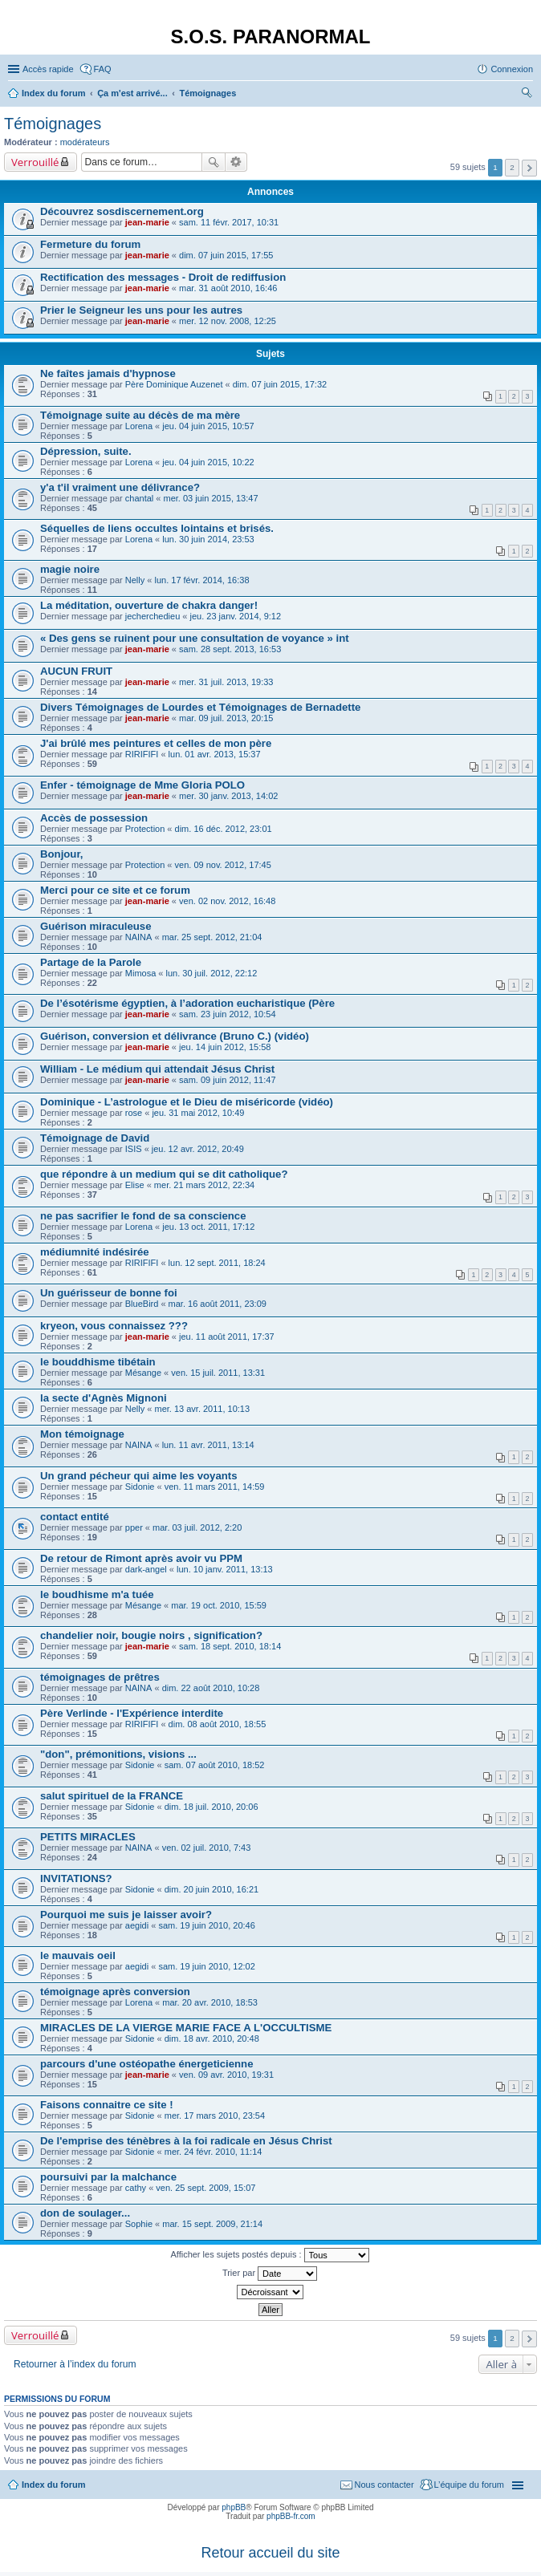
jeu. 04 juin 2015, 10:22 (208, 462)
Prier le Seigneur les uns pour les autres (141, 310)
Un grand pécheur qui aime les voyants (139, 1476)
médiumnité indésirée (94, 1252)
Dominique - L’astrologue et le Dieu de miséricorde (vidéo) (186, 1102)
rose (133, 1113)
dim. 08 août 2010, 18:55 (217, 1724)
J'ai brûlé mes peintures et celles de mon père (155, 743)
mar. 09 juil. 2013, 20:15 (226, 718)
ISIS (133, 1149)
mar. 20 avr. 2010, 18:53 (210, 2002)
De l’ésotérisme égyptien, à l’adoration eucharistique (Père (187, 1003)
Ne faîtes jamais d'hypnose (108, 373)
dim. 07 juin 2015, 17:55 (226, 255)
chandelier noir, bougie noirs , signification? (151, 1635)
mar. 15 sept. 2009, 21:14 (212, 2224)
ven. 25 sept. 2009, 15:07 (205, 2188)
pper (134, 1527)
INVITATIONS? (76, 1878)
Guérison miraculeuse (96, 926)
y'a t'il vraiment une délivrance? (120, 487)
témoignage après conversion (115, 1992)
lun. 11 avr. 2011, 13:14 (208, 1445)
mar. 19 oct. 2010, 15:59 (218, 1605)
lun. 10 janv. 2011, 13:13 (225, 1569)
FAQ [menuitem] (103, 69)
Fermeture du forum (90, 244)
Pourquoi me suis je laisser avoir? (126, 1915)
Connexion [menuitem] (511, 69)
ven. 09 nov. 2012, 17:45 (223, 865)
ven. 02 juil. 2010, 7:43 (206, 1847)
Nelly (134, 580)
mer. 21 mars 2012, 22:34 (204, 1185)
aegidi (136, 1925)
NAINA (139, 937)
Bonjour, (61, 854)
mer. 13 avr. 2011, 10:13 (202, 1409)
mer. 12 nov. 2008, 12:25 (227, 321)
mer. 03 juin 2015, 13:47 (211, 498)
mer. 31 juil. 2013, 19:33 (226, 682)
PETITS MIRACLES (88, 1837)
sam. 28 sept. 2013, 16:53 (230, 649)
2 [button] (512, 167)
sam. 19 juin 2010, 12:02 (206, 1966)
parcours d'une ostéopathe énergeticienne (146, 2064)
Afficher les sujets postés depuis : (269, 2255)
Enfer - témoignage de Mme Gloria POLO (142, 785)
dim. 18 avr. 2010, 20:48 (212, 2038)
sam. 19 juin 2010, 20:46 (206, 1925)
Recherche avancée (236, 162)
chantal (139, 498)
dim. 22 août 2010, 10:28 (211, 1688)
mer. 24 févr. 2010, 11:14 (213, 2151)
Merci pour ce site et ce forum (115, 890)
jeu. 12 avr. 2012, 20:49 (198, 1149)
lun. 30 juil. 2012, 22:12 (212, 973)
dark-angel (146, 1569)
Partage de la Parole (90, 962)
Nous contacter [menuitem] (384, 2484)
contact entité (74, 1517)
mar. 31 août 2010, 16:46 (228, 288)
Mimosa (141, 973)
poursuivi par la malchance (108, 2177)
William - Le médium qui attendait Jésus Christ (157, 1069)
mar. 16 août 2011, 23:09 (217, 1303)
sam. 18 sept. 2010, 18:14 (230, 1646)
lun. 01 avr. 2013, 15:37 (215, 754)
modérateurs (85, 142)
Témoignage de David (94, 1138)
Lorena (139, 426)
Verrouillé (35, 162)
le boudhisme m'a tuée (97, 1594)
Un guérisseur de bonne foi (108, 1293)
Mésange (143, 1372)
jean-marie (147, 222)
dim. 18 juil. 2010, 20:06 (211, 1806)
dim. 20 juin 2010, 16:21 (211, 1889)
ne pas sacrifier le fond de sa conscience (143, 1216)
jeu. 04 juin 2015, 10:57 (208, 426)
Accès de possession (94, 818)
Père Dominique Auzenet (174, 384)
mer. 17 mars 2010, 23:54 (215, 2115)
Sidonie (140, 1486)
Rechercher (213, 162)
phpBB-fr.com (290, 2516)
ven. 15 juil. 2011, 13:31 (218, 1372)
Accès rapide (48, 69)
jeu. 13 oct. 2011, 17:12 (208, 1226)
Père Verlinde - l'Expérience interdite (131, 1713)
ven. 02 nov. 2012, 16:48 (227, 901)
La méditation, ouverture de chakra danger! (149, 605)
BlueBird (142, 1303)
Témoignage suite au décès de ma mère (140, 415)
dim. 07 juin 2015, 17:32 (280, 384)
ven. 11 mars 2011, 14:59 (215, 1486)
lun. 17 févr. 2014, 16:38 (201, 580)
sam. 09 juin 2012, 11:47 (227, 1080)
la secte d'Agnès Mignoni (103, 1398)
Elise (134, 1185)
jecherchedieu (153, 616)
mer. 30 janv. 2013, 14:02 (228, 796)
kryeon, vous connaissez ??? (114, 1326)
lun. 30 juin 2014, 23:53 (208, 539)
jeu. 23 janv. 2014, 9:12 (236, 616)
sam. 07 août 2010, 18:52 (215, 1765)
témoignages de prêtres (100, 1677)
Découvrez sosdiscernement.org (122, 211)
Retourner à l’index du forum (75, 2364)
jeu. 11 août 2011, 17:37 (227, 1336)
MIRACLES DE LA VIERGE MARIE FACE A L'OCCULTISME (186, 2028)
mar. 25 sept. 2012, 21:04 (212, 937)
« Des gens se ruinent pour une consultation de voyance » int (194, 638)
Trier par (269, 2273)
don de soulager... (85, 2213)
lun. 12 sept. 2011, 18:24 (217, 1263)
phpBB (234, 2507)
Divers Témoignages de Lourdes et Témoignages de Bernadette (200, 707)
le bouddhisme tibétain (98, 1362)
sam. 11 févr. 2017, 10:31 (229, 222)
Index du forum (53, 2484)
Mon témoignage (82, 1434)
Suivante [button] (529, 168)
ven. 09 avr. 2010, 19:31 (226, 2074)
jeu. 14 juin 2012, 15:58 (224, 1047)
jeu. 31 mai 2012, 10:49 (198, 1113)
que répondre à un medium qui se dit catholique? (163, 1174)
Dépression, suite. (86, 451)
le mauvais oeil (78, 1955)
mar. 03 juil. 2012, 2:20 (197, 1527)
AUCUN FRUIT (76, 671)
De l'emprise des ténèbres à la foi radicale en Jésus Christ (186, 2141)
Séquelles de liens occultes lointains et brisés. (157, 528)
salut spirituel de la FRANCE (111, 1796)
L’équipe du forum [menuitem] (469, 2484)
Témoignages (52, 123)
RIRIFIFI (142, 754)
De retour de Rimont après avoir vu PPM (141, 1558)
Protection (145, 829)
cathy (135, 2188)
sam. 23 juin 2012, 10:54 (227, 1014)
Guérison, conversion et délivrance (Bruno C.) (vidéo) (174, 1036)
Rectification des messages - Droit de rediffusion (163, 277)
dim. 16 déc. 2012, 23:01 (223, 829)
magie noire (70, 569)
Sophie (139, 2224)
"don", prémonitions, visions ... (118, 1754)
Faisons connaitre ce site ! (106, 2105)
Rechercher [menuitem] (526, 94)
